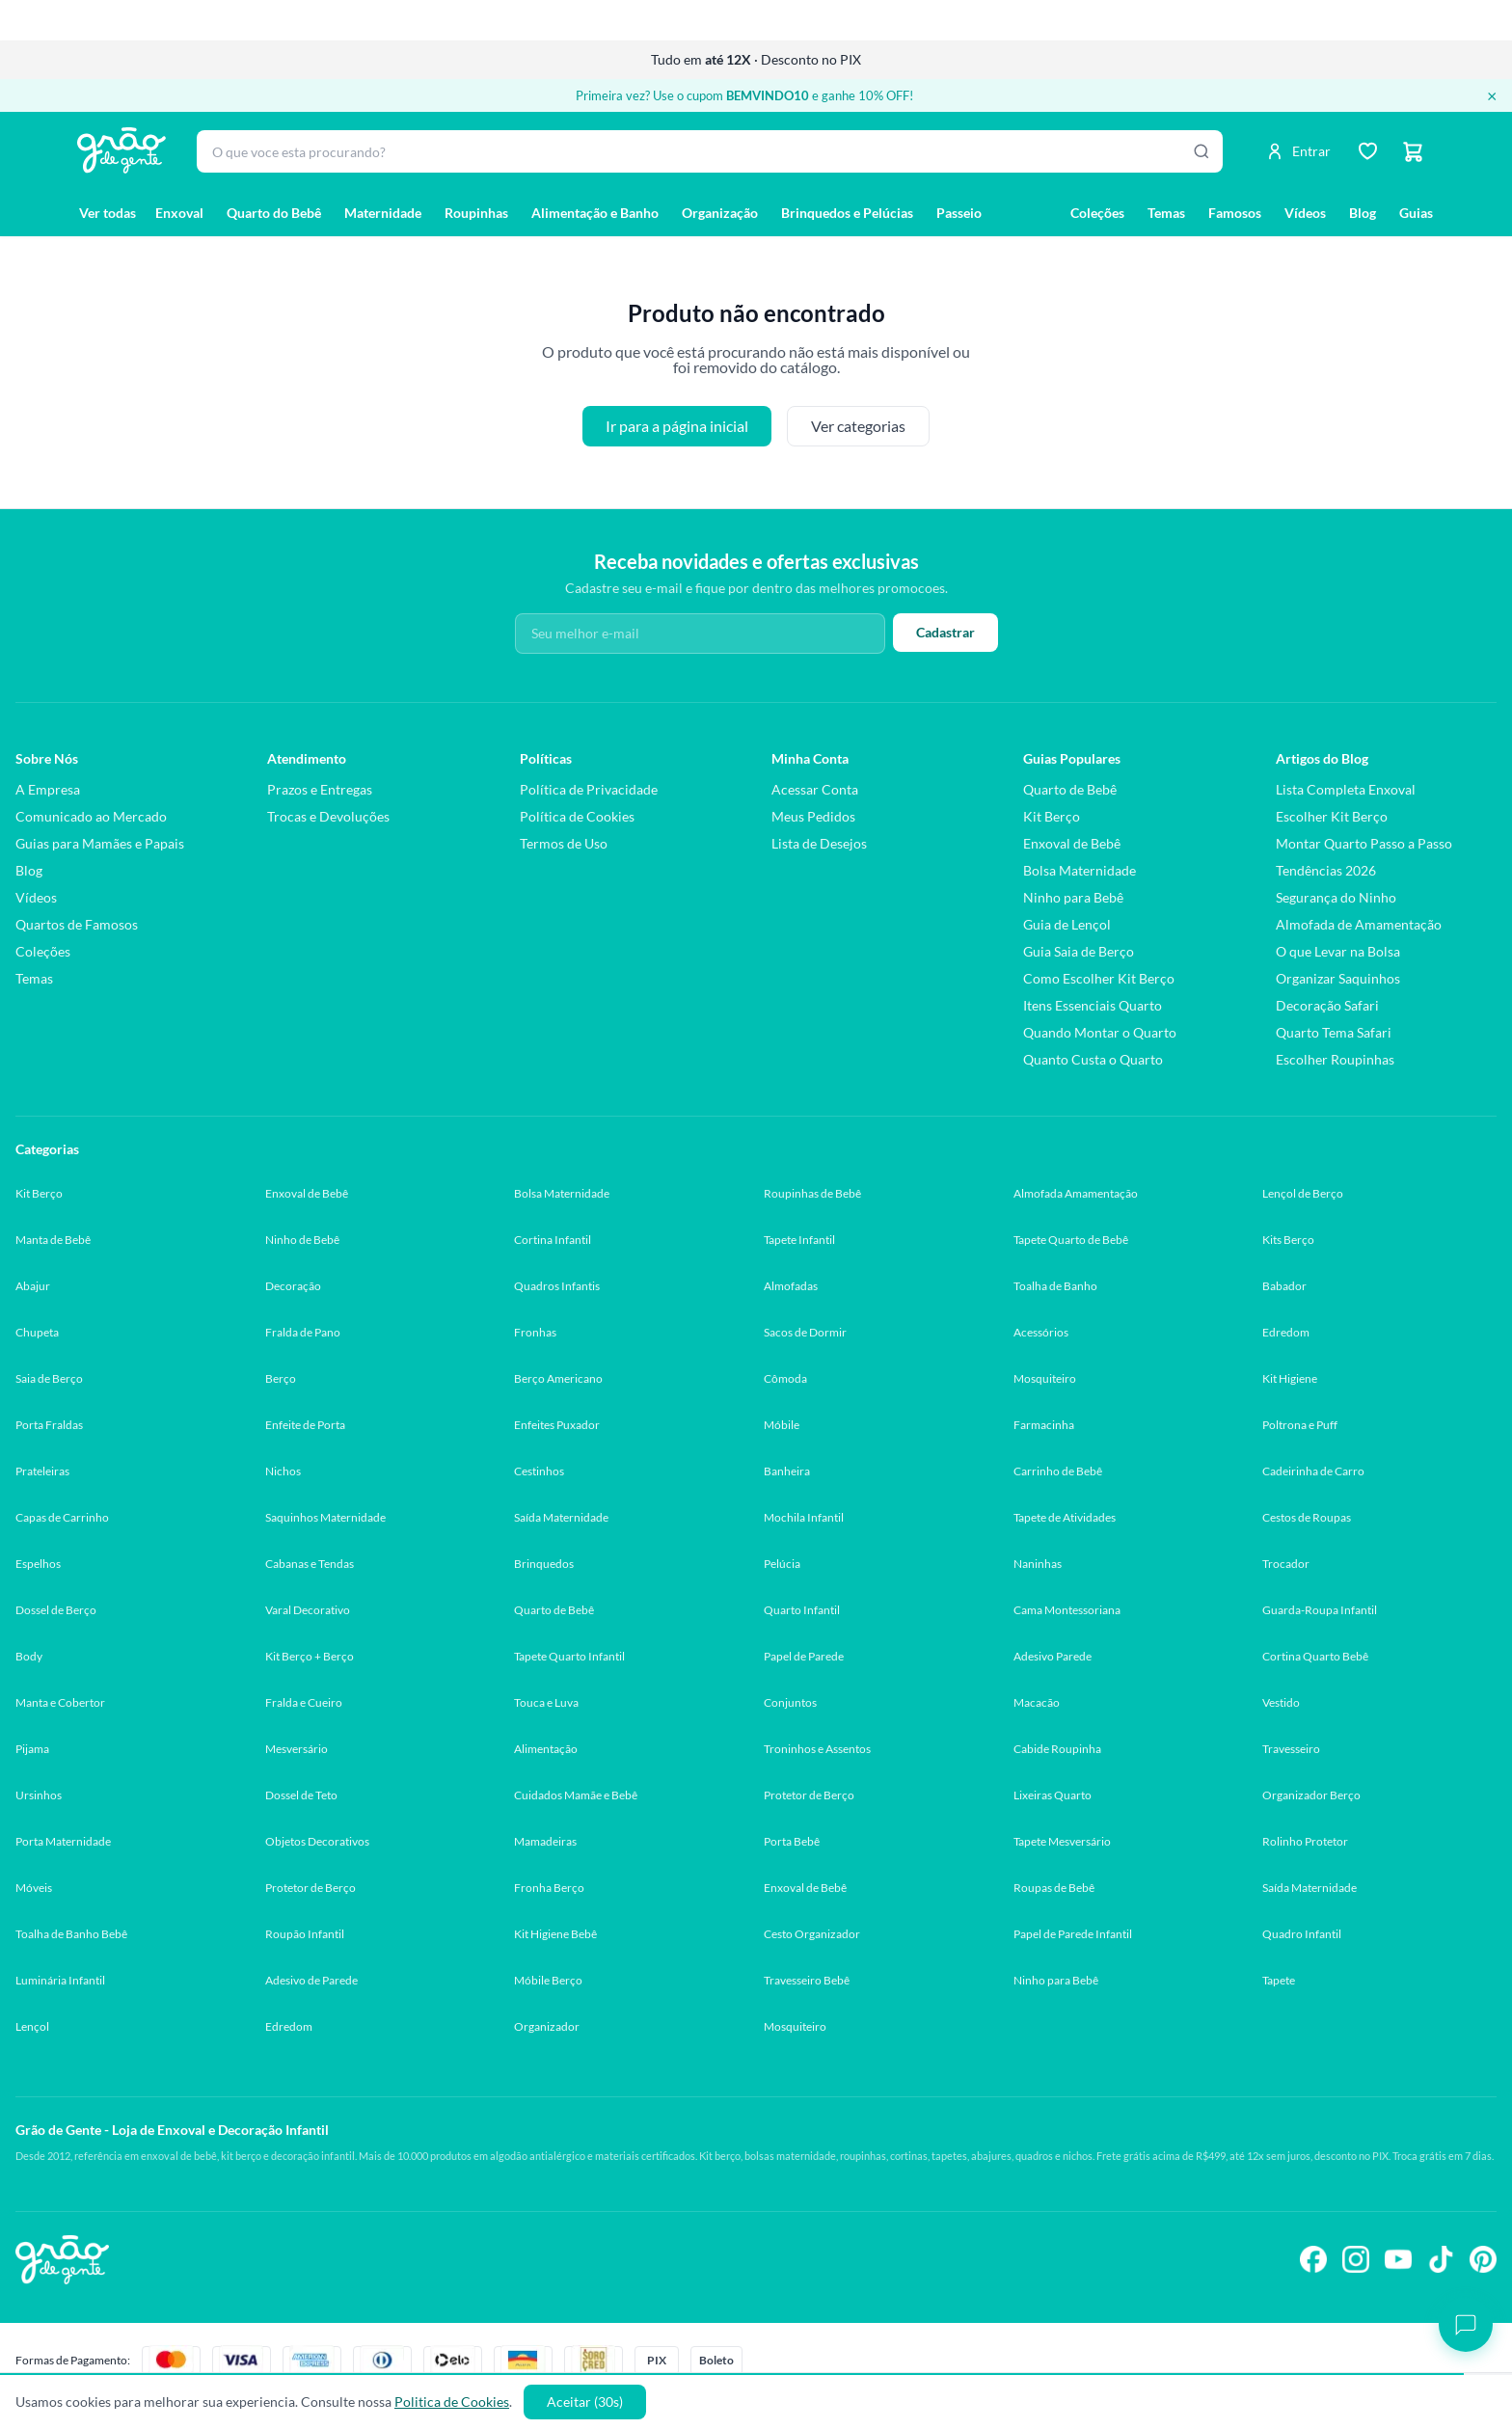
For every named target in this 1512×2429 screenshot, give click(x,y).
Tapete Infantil (799, 1239)
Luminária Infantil (60, 1980)
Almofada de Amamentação (1359, 924)
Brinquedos (544, 1563)
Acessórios (1040, 1332)
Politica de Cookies (451, 2401)
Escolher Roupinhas (1335, 1059)
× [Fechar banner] (1492, 95)
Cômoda (785, 1378)
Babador (1284, 1286)
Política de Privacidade (589, 789)
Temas (1166, 212)
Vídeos (1305, 212)
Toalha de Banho (1055, 1286)
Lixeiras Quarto (1052, 1795)
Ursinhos (38, 1795)
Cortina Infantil (552, 1239)
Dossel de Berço (55, 1610)
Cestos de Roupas (1306, 1517)
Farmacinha (1043, 1424)
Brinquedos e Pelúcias (847, 212)
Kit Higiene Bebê (555, 1934)
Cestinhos (539, 1471)
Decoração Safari (1327, 1005)
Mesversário (296, 1748)
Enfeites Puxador (557, 1424)
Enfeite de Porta (305, 1424)
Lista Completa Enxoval (1346, 789)
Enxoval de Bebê (1071, 843)
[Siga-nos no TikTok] (1440, 2259)
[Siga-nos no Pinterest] (1483, 2259)
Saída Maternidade (561, 1517)
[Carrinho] (1413, 151)
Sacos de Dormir (805, 1332)
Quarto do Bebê (274, 212)
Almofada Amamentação (1075, 1193)
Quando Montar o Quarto (1099, 1032)
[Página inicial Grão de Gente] (121, 150)
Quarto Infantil (802, 1610)
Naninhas (1037, 1563)
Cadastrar (945, 632)
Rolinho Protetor (1305, 1841)
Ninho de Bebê (302, 1239)
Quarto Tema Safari (1333, 1032)
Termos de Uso (564, 843)
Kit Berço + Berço (309, 1656)
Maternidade (382, 212)
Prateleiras (42, 1471)
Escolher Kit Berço (1332, 816)
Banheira (787, 1471)
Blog (1362, 212)
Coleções (1097, 212)
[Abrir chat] (1466, 2325)
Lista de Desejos (819, 843)
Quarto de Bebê (1070, 789)
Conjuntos (790, 1702)
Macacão (1036, 1702)
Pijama (32, 1748)
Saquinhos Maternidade (325, 1517)
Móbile (781, 1424)
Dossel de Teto (301, 1795)
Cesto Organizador (812, 1934)
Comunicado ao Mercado (91, 816)
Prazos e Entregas (319, 789)
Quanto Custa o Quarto (1093, 1059)
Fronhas (535, 1332)
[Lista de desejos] (1367, 151)
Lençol (32, 2026)
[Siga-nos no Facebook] (1313, 2259)
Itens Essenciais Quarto (1092, 1005)
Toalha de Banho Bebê (71, 1934)
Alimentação (546, 1748)
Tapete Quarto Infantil (569, 1656)
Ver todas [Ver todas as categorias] (107, 212)
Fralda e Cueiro (303, 1702)
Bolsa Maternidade (1079, 870)
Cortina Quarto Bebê (1315, 1656)
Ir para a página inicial (677, 426)
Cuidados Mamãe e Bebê (575, 1795)
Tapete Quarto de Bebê (1070, 1239)
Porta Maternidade (63, 1841)
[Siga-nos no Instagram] (1355, 2259)
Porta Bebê (792, 1841)
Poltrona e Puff (1299, 1424)
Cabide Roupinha (1057, 1748)
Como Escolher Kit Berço (1098, 978)
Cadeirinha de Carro (1313, 1471)
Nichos (283, 1471)
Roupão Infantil (304, 1934)
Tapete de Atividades (1064, 1517)
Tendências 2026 (1326, 870)
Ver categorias (858, 426)
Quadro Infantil (1301, 1934)
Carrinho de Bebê (1057, 1471)
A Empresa (47, 789)
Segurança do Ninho (1336, 897)
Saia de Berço (49, 1378)
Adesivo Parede (1052, 1656)
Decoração (293, 1286)
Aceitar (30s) (585, 2401)
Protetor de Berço (809, 1795)
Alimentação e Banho (595, 212)
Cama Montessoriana (1066, 1610)
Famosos (1234, 212)
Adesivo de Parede (311, 1980)
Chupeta (37, 1332)
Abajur (32, 1286)
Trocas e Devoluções (328, 816)
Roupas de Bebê (1053, 1887)
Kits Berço (1288, 1239)
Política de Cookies (577, 816)
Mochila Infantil (804, 1517)
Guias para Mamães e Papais (99, 843)
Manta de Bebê (53, 1239)
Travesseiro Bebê (807, 1980)
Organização (720, 212)
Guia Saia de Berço (1078, 951)
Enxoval (179, 212)
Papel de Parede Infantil (1072, 1934)
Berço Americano (558, 1378)
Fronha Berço (549, 1887)
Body (28, 1656)
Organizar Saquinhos (1338, 978)
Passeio (959, 212)
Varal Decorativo (307, 1610)
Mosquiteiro (1044, 1378)
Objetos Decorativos (317, 1841)
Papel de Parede (804, 1656)
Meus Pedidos (813, 816)
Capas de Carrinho (62, 1517)
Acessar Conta (814, 789)
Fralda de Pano (302, 1332)
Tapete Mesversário (1062, 1841)
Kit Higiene (1289, 1378)
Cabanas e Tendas (309, 1563)
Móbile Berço (548, 1980)
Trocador (1286, 1563)
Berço (280, 1378)
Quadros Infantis (557, 1286)
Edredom (1286, 1332)
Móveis (33, 1887)
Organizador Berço (1311, 1795)
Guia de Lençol (1067, 924)
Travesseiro (1291, 1748)
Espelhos (38, 1563)
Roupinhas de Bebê (812, 1193)
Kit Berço (1051, 816)
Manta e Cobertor (60, 1702)
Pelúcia (782, 1563)
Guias (1416, 212)
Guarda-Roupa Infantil (1319, 1610)
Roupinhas (476, 212)
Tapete (1278, 1980)
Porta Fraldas (49, 1424)
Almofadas (791, 1286)
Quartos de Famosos (76, 924)
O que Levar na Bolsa (1338, 951)
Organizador (547, 2026)
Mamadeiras (545, 1841)
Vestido (1281, 1702)
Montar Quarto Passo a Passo (1364, 843)
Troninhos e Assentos (817, 1748)
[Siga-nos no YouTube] (1398, 2259)
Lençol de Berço (1302, 1193)
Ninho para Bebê (1073, 897)
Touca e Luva (546, 1702)
